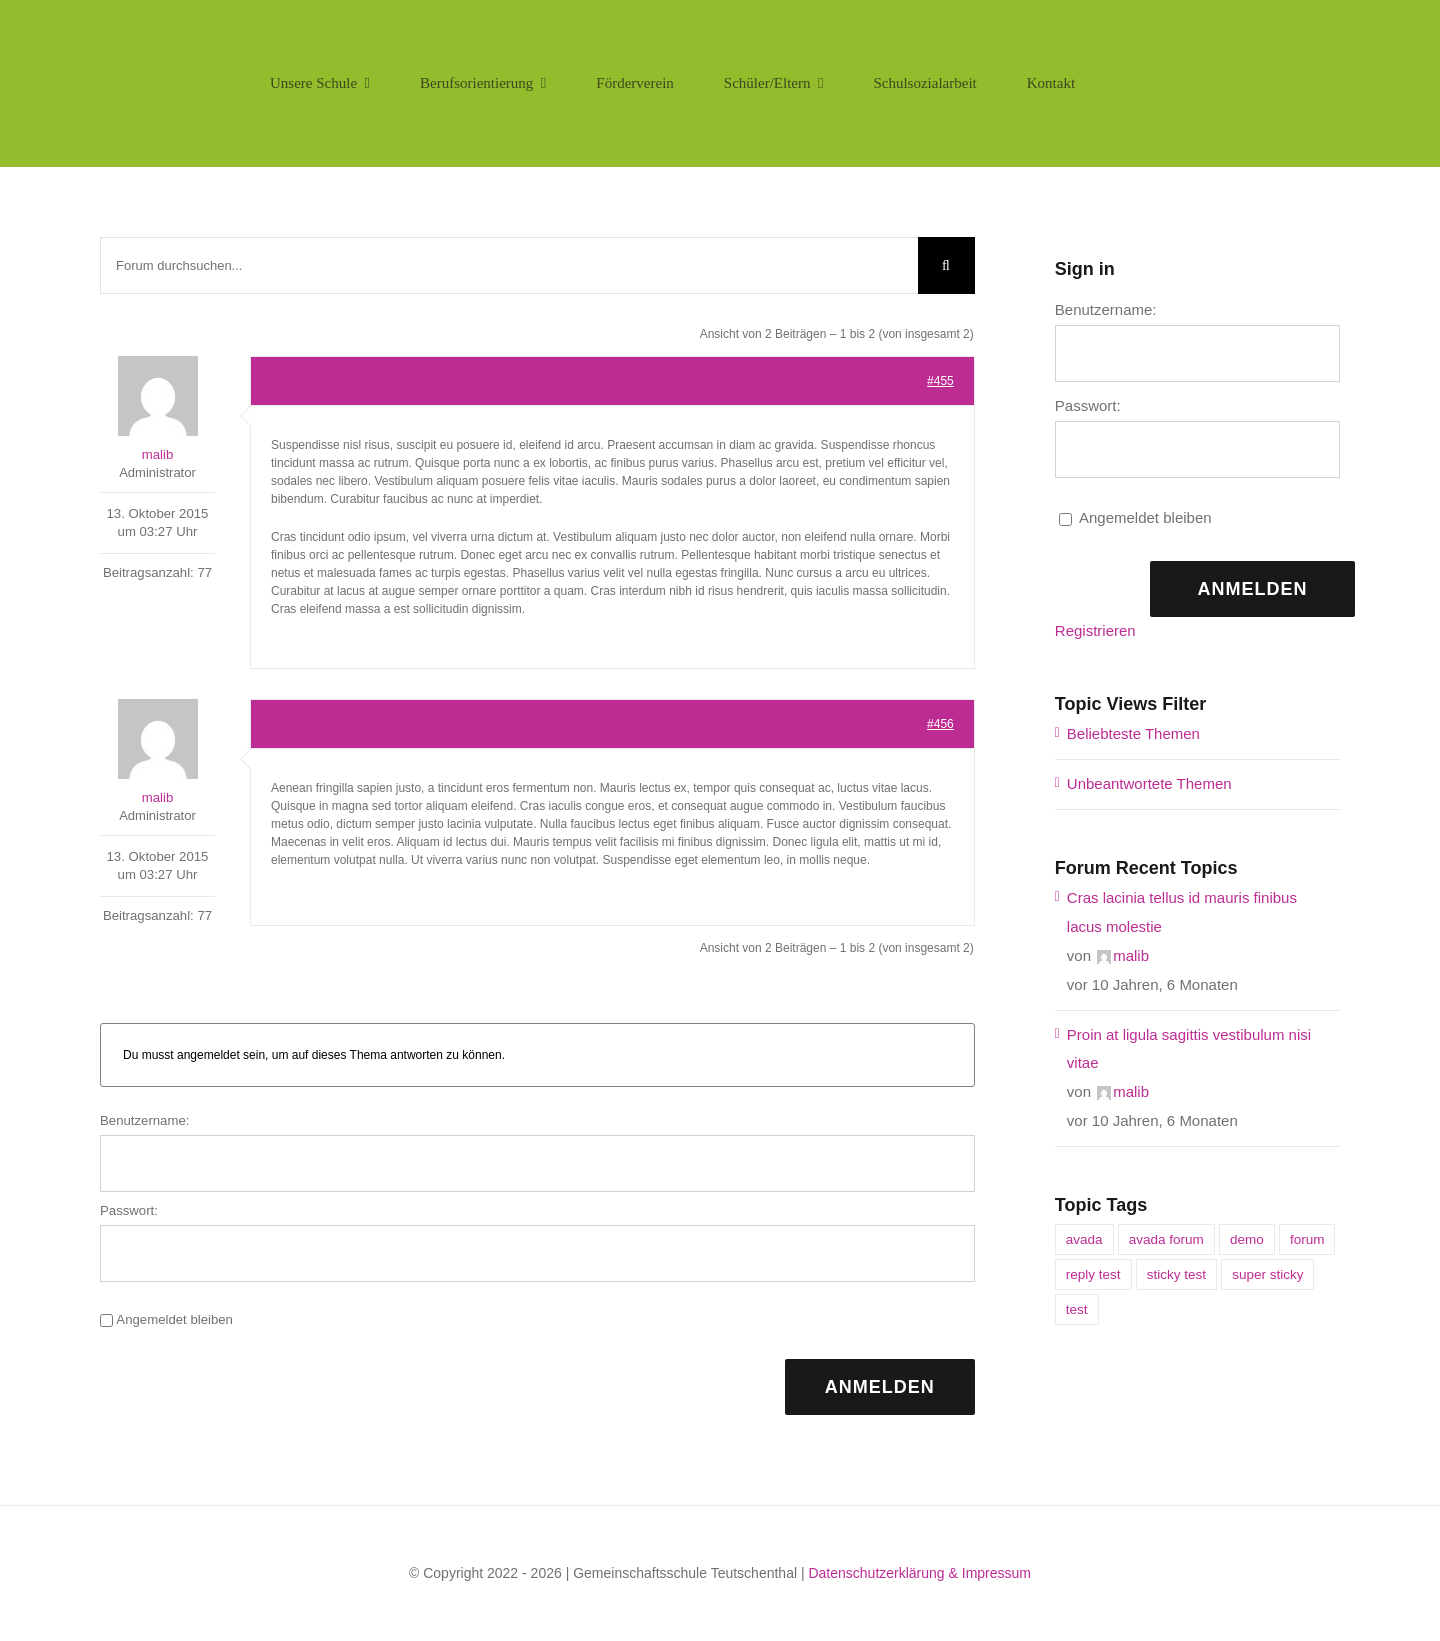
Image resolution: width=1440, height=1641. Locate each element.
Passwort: (129, 1210)
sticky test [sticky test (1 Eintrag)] (1176, 1274)
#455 (940, 381)
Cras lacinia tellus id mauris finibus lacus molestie (1182, 912)
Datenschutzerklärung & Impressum (919, 1573)
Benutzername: (144, 1120)
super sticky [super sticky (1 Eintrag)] (1267, 1274)
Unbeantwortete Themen (1149, 783)
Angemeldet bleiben (174, 1319)
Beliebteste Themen (1133, 733)
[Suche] (946, 265)
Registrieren (1095, 630)
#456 (940, 724)
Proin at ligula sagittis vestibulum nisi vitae (1189, 1049)
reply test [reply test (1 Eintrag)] (1093, 1274)
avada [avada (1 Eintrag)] (1084, 1239)
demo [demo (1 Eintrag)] (1247, 1239)
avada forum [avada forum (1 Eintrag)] (1166, 1239)
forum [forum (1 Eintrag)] (1307, 1239)
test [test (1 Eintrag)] (1077, 1309)
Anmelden (880, 1387)
